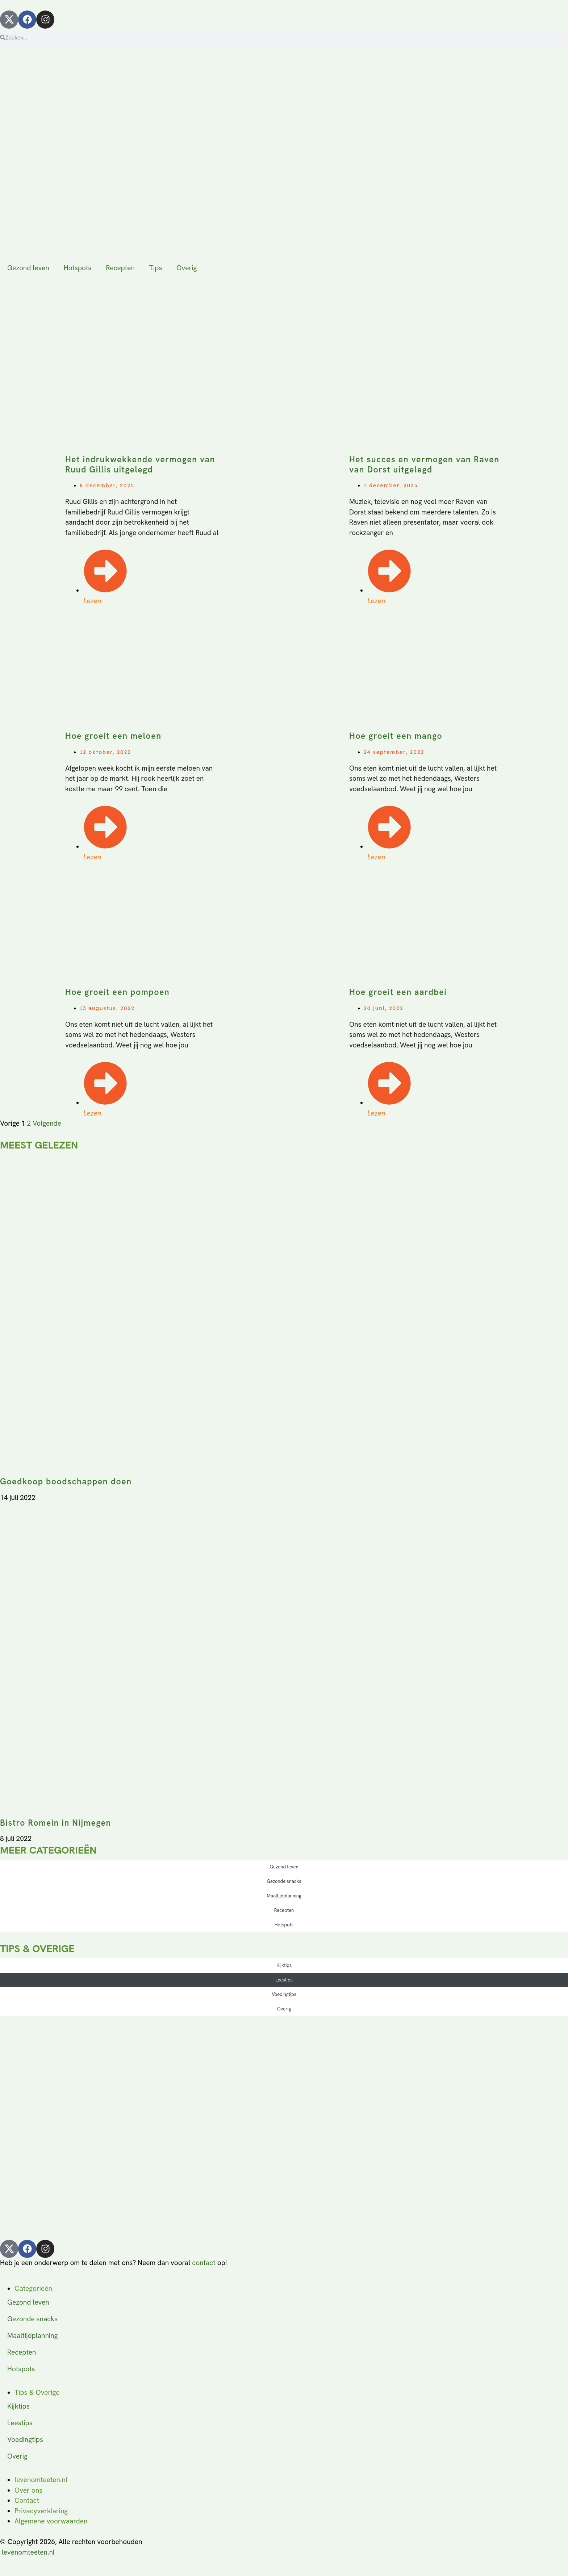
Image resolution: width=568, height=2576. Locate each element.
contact (203, 2262)
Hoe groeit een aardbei (398, 992)
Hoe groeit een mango (395, 735)
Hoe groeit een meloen (113, 735)
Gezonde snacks (284, 1881)
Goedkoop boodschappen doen (66, 1481)
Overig (186, 267)
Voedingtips (284, 1994)
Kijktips (284, 1965)
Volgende (47, 1123)
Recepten (120, 267)
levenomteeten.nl (28, 2552)
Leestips (284, 1980)
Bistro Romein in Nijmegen (55, 1822)
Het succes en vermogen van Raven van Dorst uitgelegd (424, 464)
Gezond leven (28, 267)
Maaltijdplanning (284, 1896)
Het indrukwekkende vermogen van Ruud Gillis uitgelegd (140, 464)
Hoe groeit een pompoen (117, 992)
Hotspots (78, 267)
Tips (155, 267)
